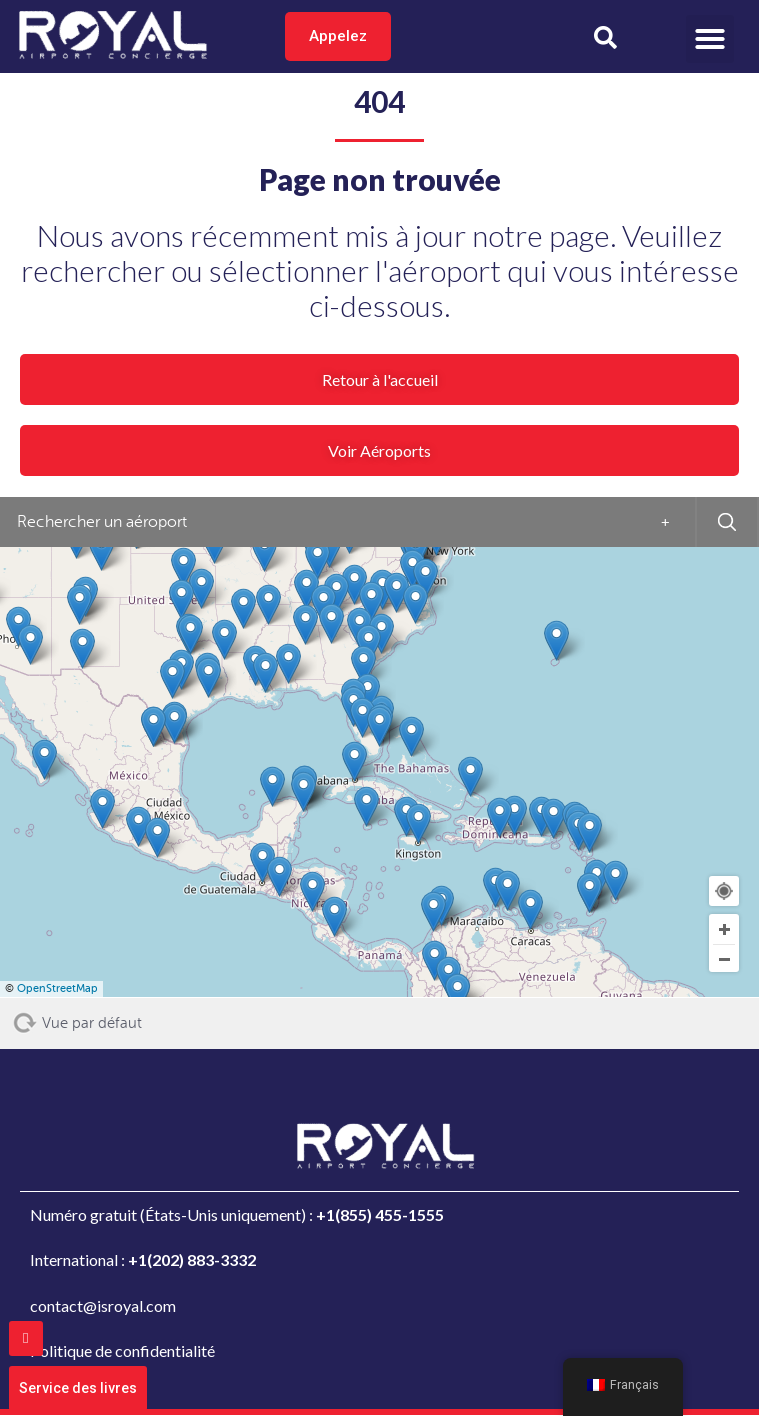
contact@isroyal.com (103, 1305)
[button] (710, 39)
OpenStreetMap (57, 988)
